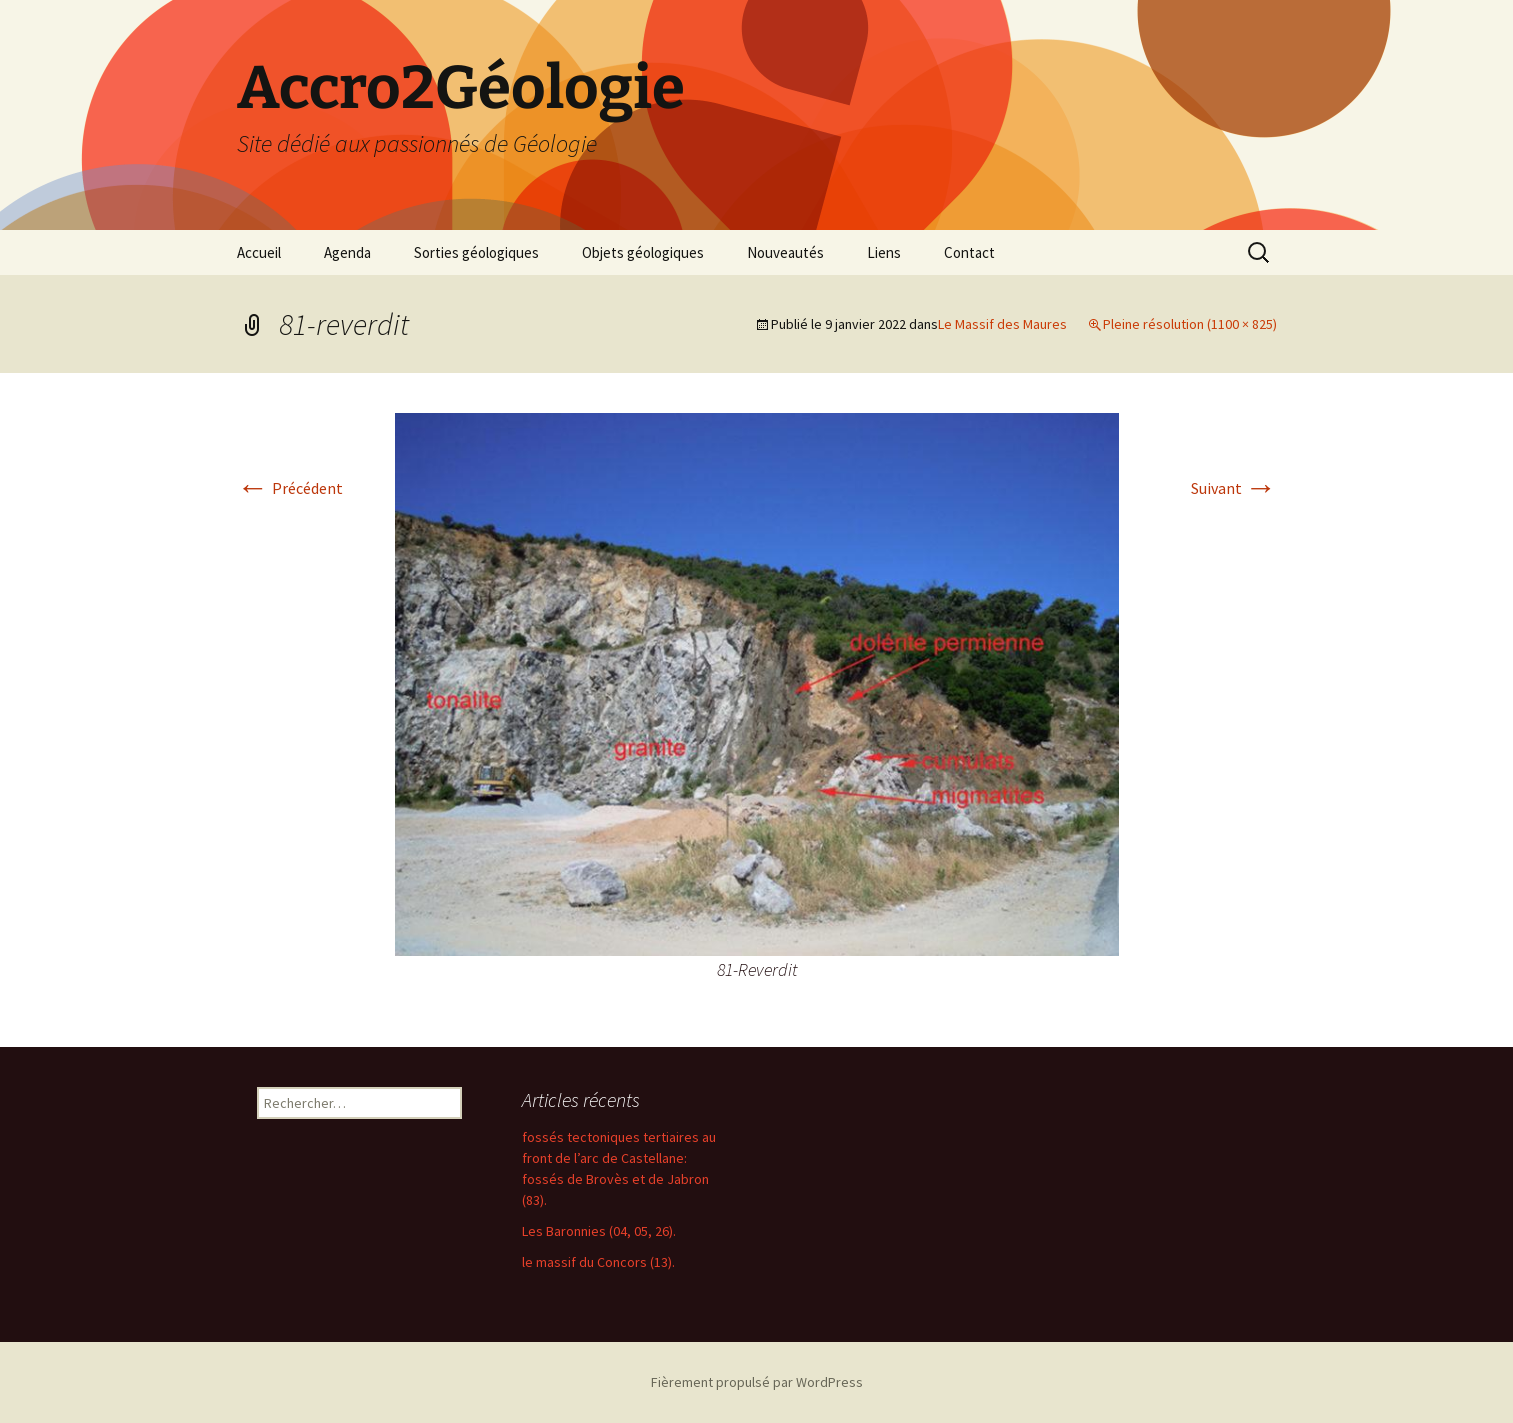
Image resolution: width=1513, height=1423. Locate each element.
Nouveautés (785, 252)
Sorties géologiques (476, 252)
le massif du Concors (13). (598, 1262)
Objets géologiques (643, 252)
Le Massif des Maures (1002, 324)
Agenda (347, 252)
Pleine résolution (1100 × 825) (1190, 324)
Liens (884, 252)
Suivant (1234, 488)
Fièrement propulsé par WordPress (757, 1382)
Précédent (290, 488)
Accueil (259, 252)
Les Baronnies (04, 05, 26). (599, 1231)
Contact (969, 252)
